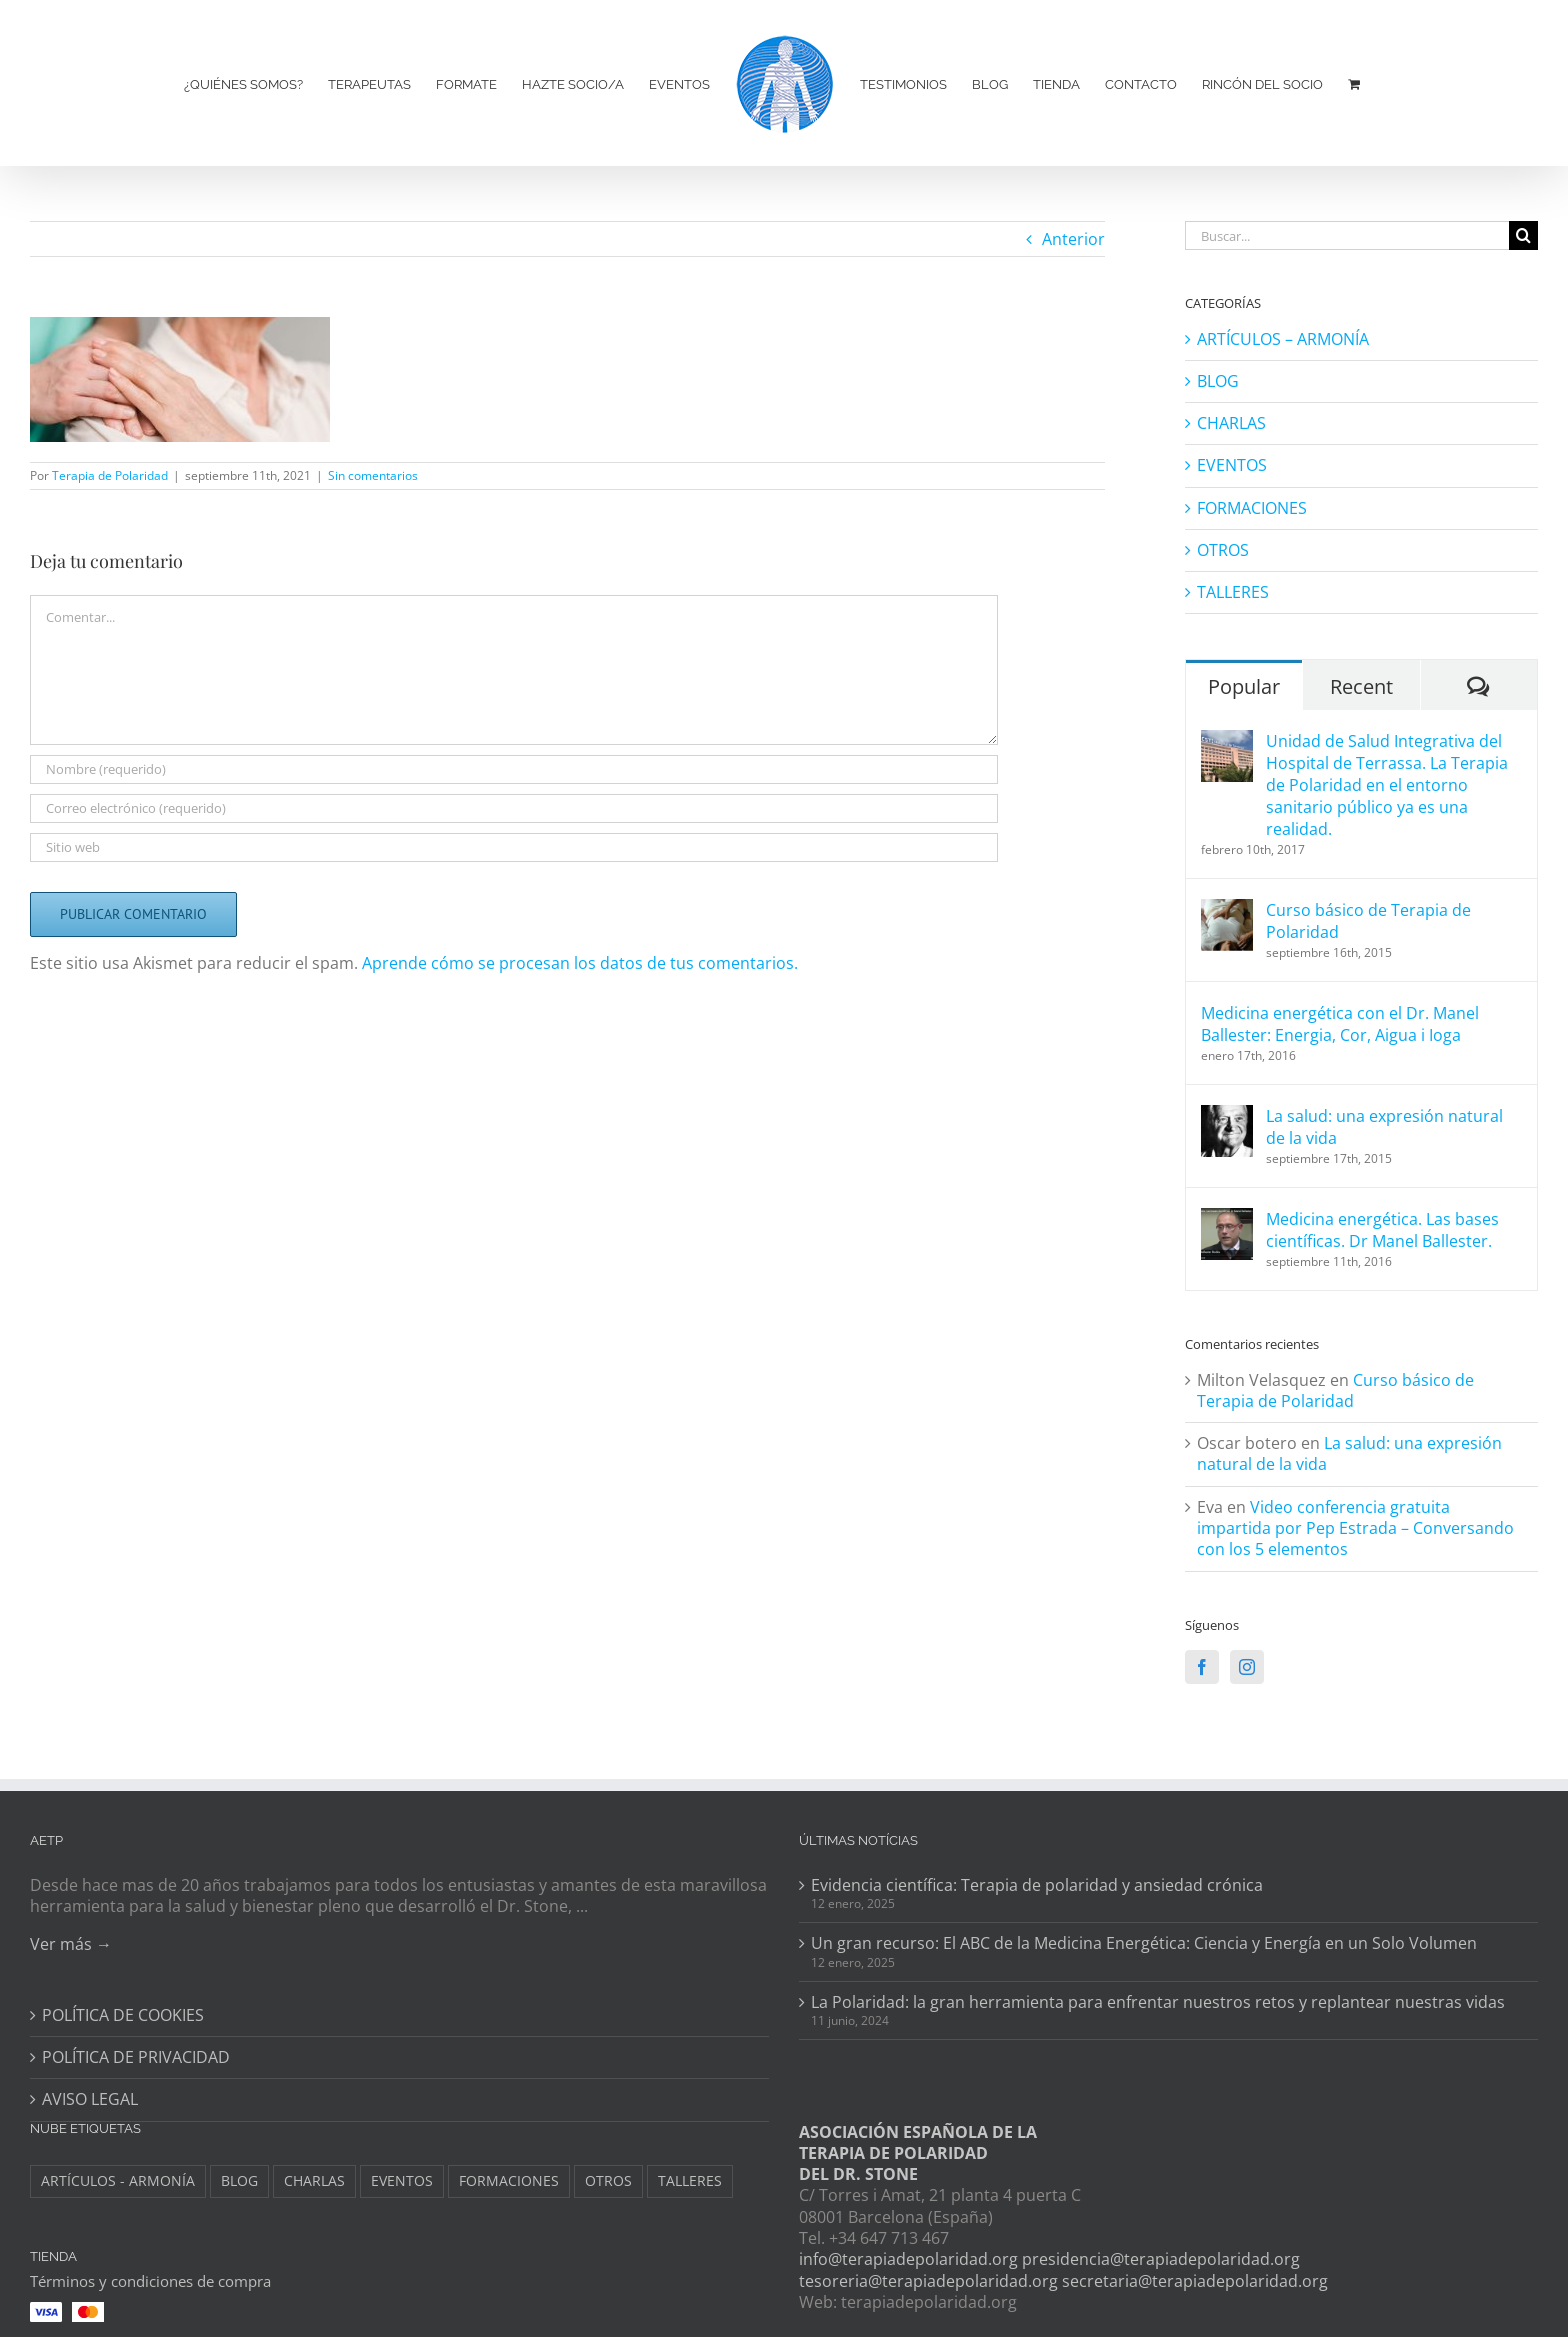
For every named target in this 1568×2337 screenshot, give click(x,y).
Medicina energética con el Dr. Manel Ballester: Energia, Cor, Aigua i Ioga (1340, 1024)
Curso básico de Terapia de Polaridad (1368, 921)
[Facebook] (1202, 1667)
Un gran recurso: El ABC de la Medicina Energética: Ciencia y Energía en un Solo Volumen (1144, 1943)
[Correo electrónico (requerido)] (514, 808)
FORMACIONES (1252, 508)
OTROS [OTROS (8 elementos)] (608, 2180)
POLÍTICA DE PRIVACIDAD (136, 2057)
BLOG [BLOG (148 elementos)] (239, 2180)
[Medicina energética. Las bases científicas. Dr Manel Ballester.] (1227, 1219)
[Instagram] (1247, 1667)
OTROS (1223, 550)
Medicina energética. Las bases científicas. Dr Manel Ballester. (1382, 1230)
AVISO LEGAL (90, 2099)
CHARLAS (1231, 423)
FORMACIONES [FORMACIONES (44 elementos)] (509, 2180)
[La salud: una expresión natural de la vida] (1227, 1116)
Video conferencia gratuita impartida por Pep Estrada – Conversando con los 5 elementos (1355, 1528)
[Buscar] (1523, 235)
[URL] (514, 847)
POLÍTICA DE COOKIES (123, 2015)
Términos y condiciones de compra (150, 2281)
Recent (1361, 686)
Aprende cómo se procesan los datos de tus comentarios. (580, 963)
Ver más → (71, 1944)
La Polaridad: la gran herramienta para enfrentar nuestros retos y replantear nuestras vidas (1158, 2002)
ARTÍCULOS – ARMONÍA (1283, 339)
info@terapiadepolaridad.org (908, 2259)
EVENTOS (1232, 465)
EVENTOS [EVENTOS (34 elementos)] (402, 2180)
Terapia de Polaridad (110, 475)
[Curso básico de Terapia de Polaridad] (1227, 910)
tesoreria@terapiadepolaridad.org (928, 2281)
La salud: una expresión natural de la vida (1384, 1127)
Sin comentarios (373, 475)
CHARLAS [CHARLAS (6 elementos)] (314, 2180)
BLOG (1218, 381)
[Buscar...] (1347, 235)
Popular (1244, 686)
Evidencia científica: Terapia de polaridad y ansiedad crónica (1037, 1885)
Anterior (1073, 239)
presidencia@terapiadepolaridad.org (1161, 2259)
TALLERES (1233, 592)
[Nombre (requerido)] (514, 769)
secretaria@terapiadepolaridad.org (1195, 2281)
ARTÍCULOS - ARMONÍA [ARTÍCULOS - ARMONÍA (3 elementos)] (118, 2180)
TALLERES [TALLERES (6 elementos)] (690, 2180)
